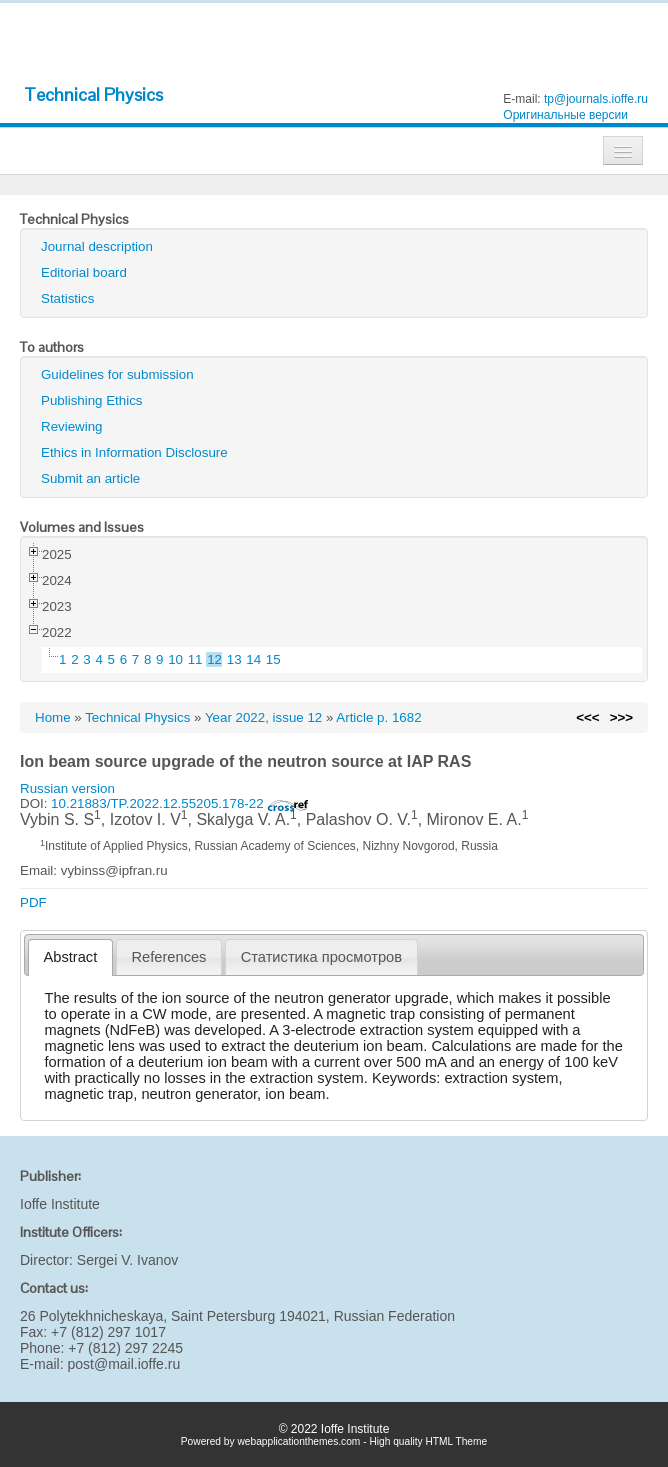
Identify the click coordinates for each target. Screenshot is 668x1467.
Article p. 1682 (378, 717)
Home (53, 717)
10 (175, 659)
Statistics (67, 298)
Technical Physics (93, 94)
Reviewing (72, 426)
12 (214, 659)
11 (195, 659)
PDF (33, 902)
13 (234, 659)
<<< (587, 717)
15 (273, 659)
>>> (621, 717)
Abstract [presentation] (71, 957)
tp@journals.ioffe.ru (596, 99)
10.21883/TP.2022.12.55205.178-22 (180, 803)
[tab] (70, 957)
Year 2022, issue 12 (263, 717)
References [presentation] (169, 957)
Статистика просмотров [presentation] (321, 957)
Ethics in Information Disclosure (134, 452)
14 (253, 659)
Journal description (97, 246)
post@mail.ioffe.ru (123, 1364)
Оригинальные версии (565, 115)
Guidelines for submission (117, 374)
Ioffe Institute (60, 1204)
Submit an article (90, 478)
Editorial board (84, 272)
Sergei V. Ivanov (127, 1260)
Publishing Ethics (92, 400)
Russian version (67, 788)
